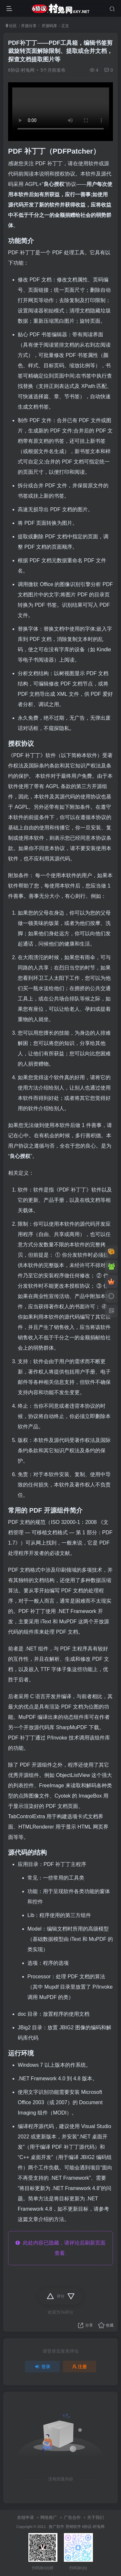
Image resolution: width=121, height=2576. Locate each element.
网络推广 (48, 2517)
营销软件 (73, 2526)
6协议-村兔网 (21, 70)
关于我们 (95, 2517)
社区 (11, 26)
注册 (79, 2366)
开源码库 (49, 26)
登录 (42, 2366)
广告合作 (72, 2517)
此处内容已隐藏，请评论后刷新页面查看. (60, 2248)
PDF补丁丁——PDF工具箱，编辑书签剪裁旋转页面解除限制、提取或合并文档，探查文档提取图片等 (60, 51)
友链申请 (25, 2517)
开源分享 (28, 26)
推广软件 (56, 2526)
